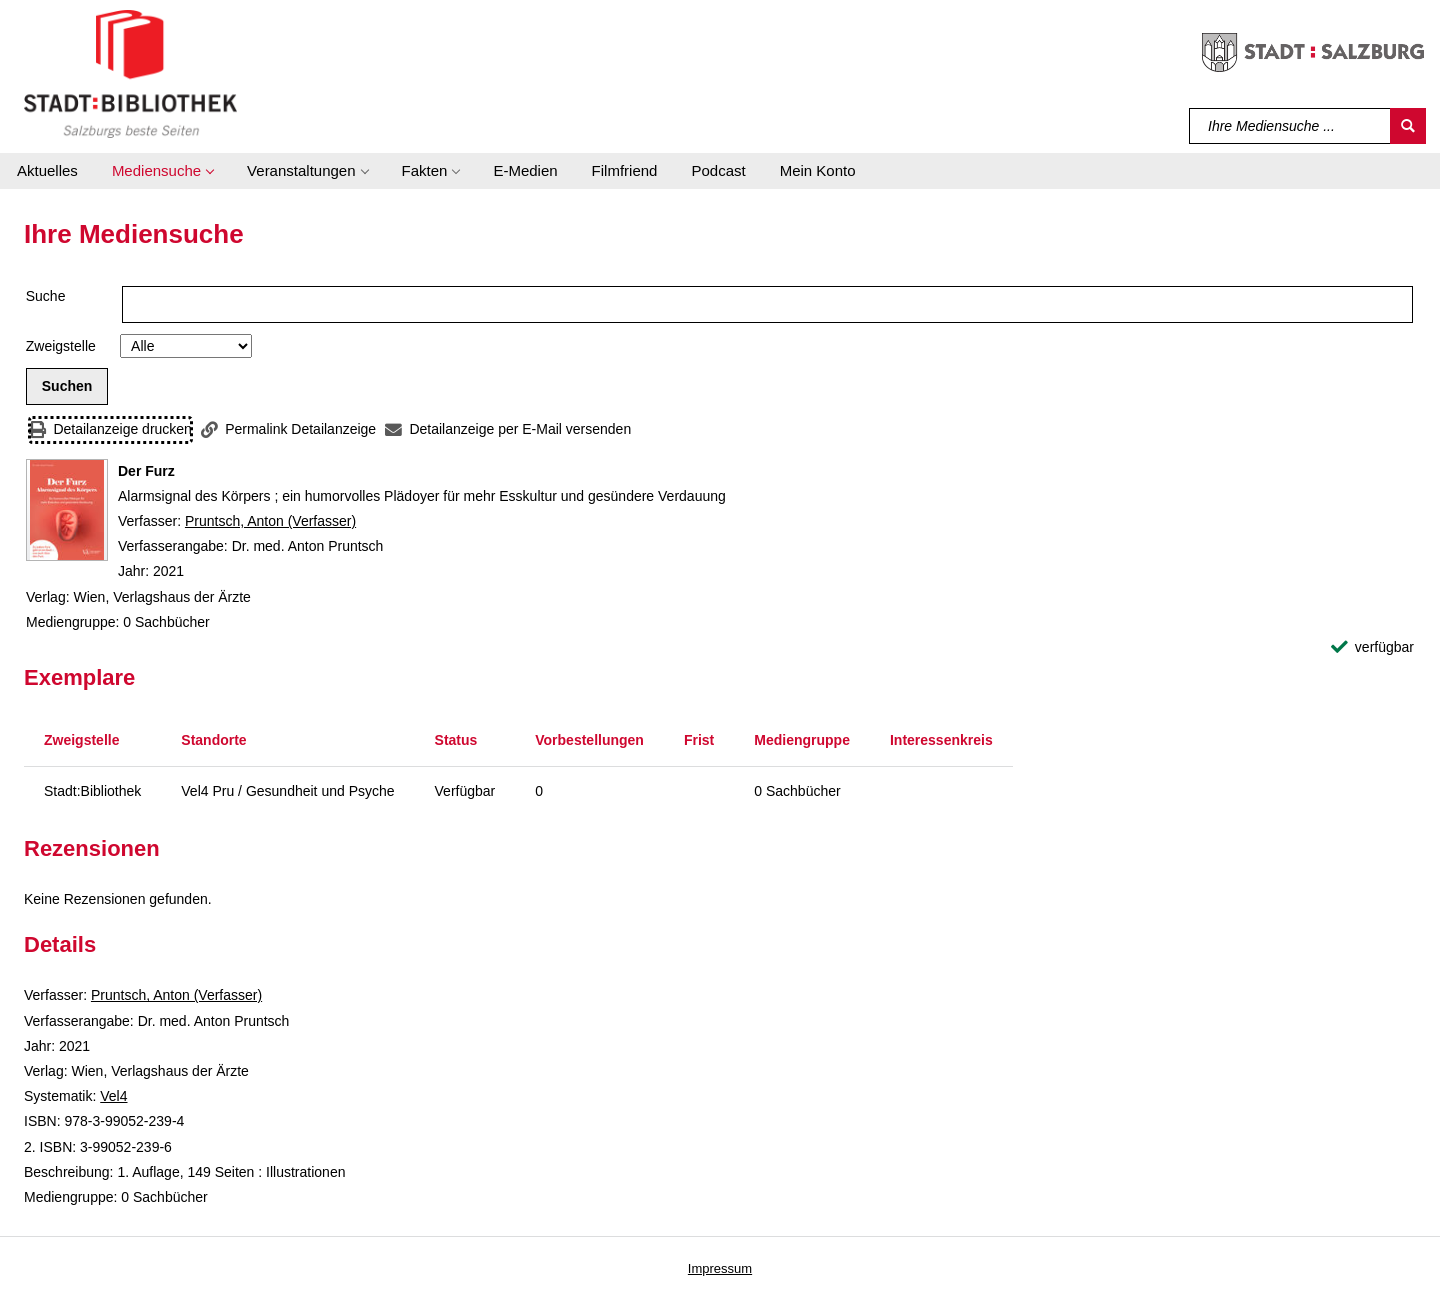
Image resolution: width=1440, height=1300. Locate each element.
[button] (162, 171)
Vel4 (113, 1096)
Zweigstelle (61, 346)
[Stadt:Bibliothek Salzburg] (130, 73)
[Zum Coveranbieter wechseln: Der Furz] (67, 510)
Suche (46, 296)
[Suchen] (1408, 126)
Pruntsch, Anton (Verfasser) (270, 521)
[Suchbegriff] (1290, 126)
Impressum (720, 1268)
